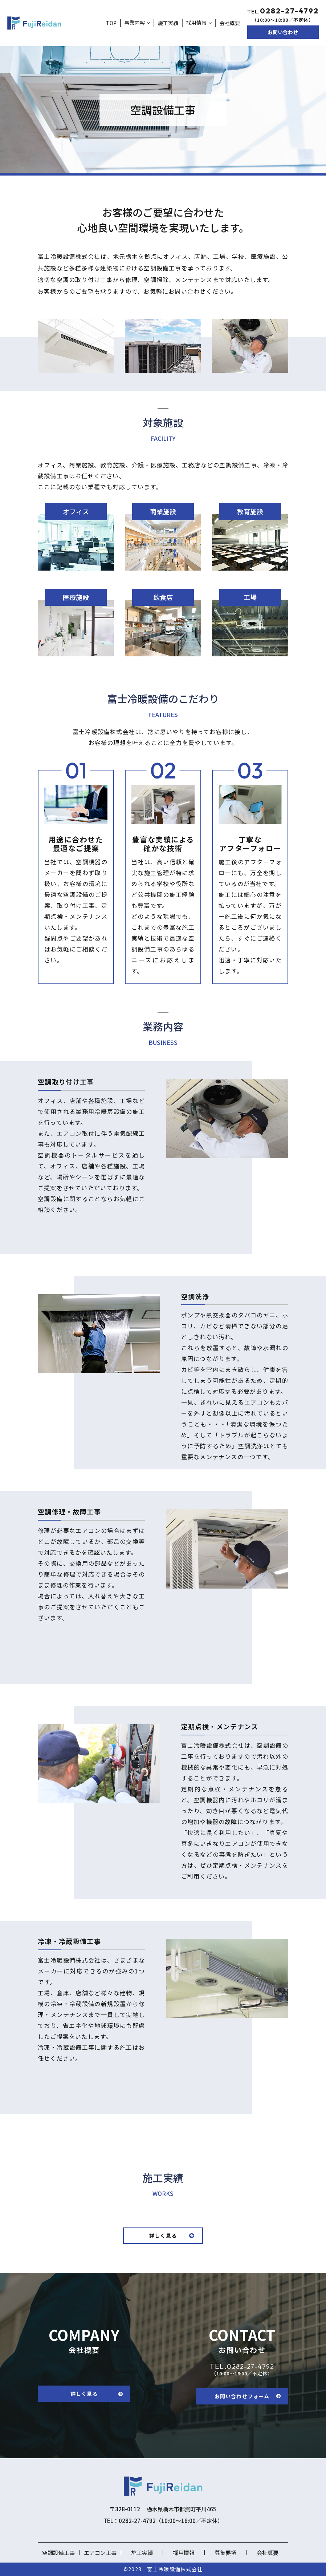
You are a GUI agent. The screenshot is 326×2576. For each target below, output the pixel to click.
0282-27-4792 (239, 2366)
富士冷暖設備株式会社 (175, 2569)
